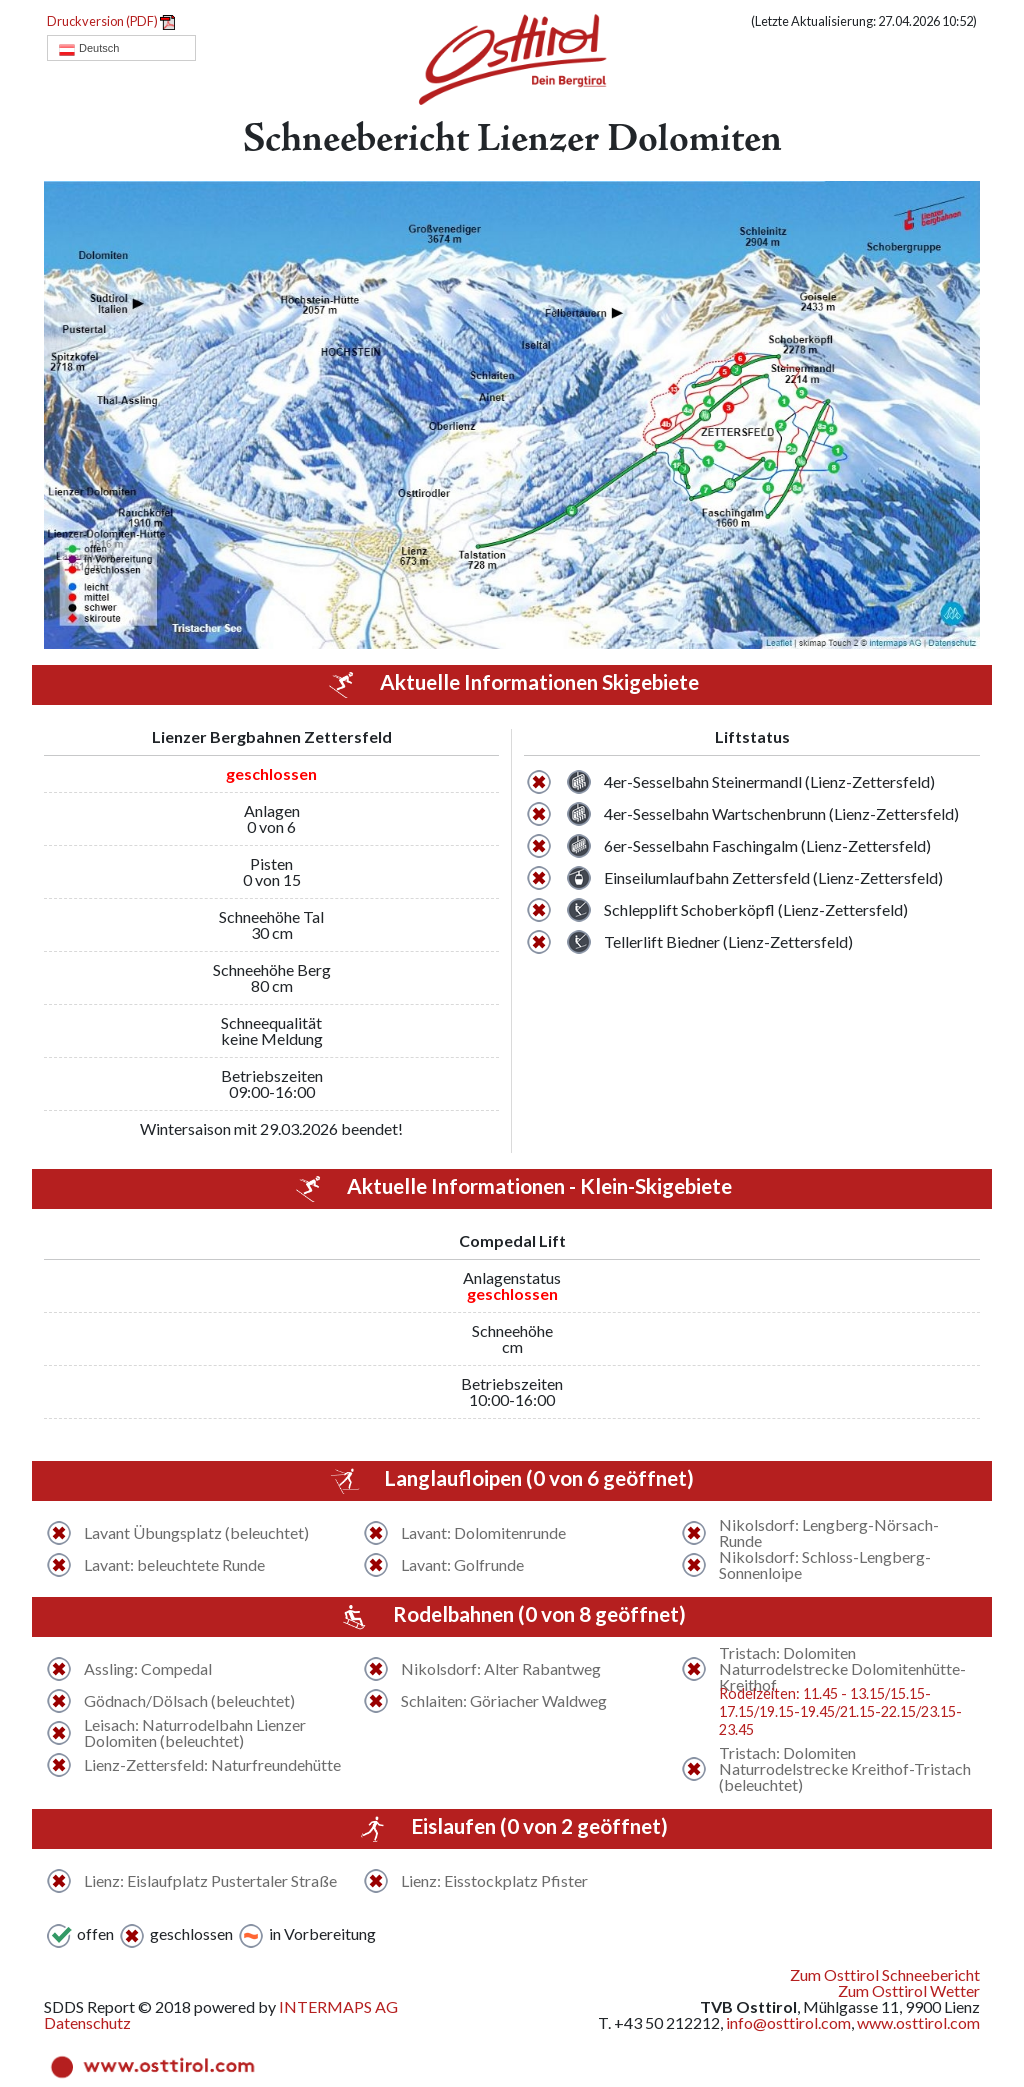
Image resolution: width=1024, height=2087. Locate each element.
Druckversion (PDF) (111, 21)
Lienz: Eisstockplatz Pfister (494, 1881)
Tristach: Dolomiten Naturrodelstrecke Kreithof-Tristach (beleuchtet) (845, 1769)
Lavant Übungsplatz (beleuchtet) (196, 1533)
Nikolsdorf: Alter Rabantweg (501, 1669)
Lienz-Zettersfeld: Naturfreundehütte (212, 1765)
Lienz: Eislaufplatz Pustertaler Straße (210, 1881)
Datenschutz (87, 2022)
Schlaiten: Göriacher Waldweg (504, 1701)
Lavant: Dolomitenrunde (483, 1533)
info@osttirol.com (788, 2022)
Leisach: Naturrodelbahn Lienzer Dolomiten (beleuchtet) (195, 1733)
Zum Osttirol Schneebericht (885, 1974)
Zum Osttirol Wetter (909, 1990)
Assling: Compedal (148, 1669)
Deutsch (88, 49)
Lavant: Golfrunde (462, 1565)
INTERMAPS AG (338, 2006)
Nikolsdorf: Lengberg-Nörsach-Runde (829, 1533)
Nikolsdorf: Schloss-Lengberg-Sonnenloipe (825, 1565)
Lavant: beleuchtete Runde (174, 1565)
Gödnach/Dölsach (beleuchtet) (189, 1701)
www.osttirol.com (918, 2022)
